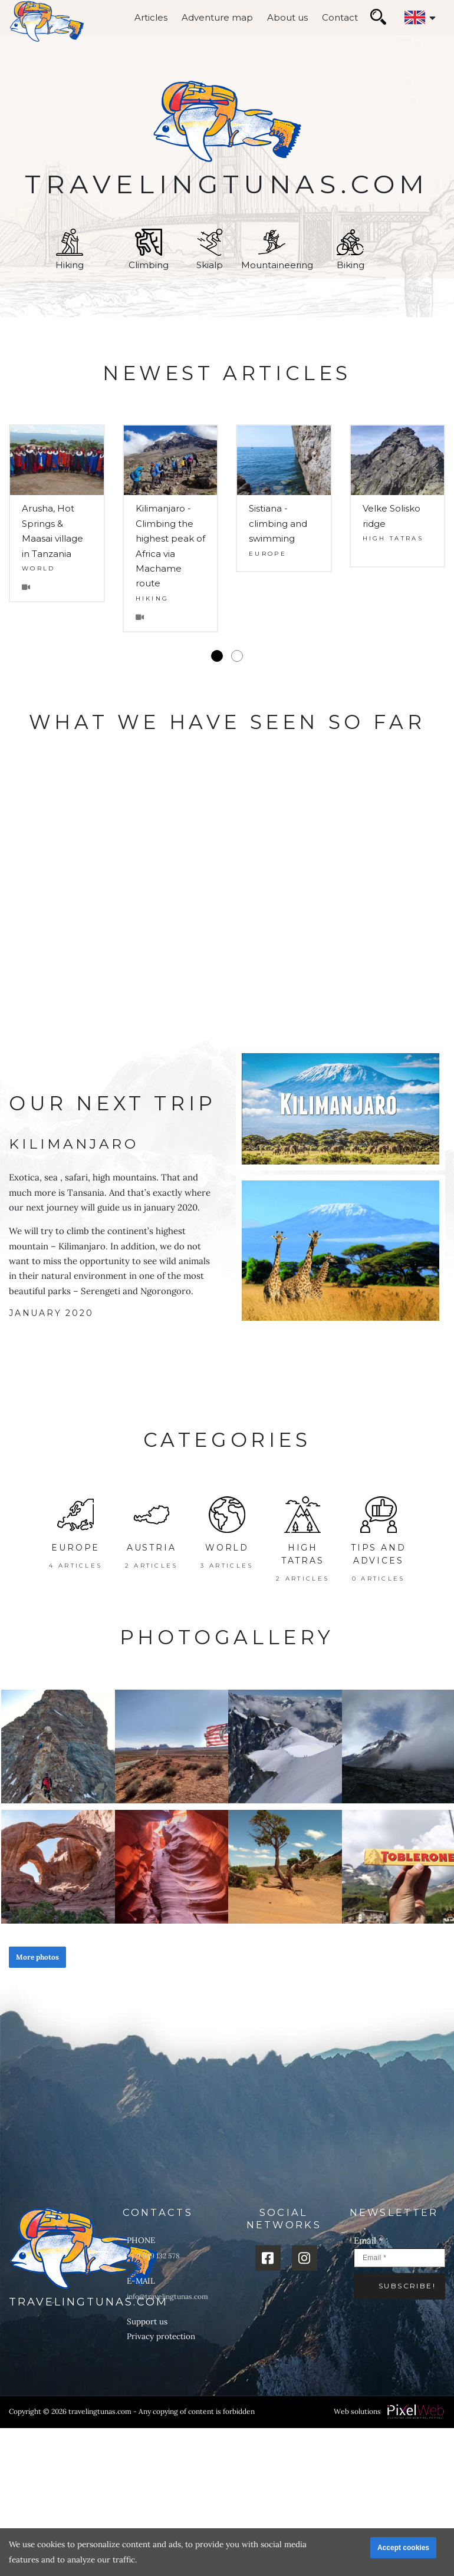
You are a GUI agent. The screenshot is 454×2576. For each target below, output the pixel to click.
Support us (147, 2321)
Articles (150, 17)
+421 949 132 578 (153, 2255)
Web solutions (357, 2411)
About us (287, 17)
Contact (340, 17)
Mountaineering (277, 250)
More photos (37, 1956)
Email (368, 2240)
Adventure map (217, 17)
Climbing (149, 250)
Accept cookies (403, 2548)
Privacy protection (161, 2336)
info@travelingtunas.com (167, 2296)
